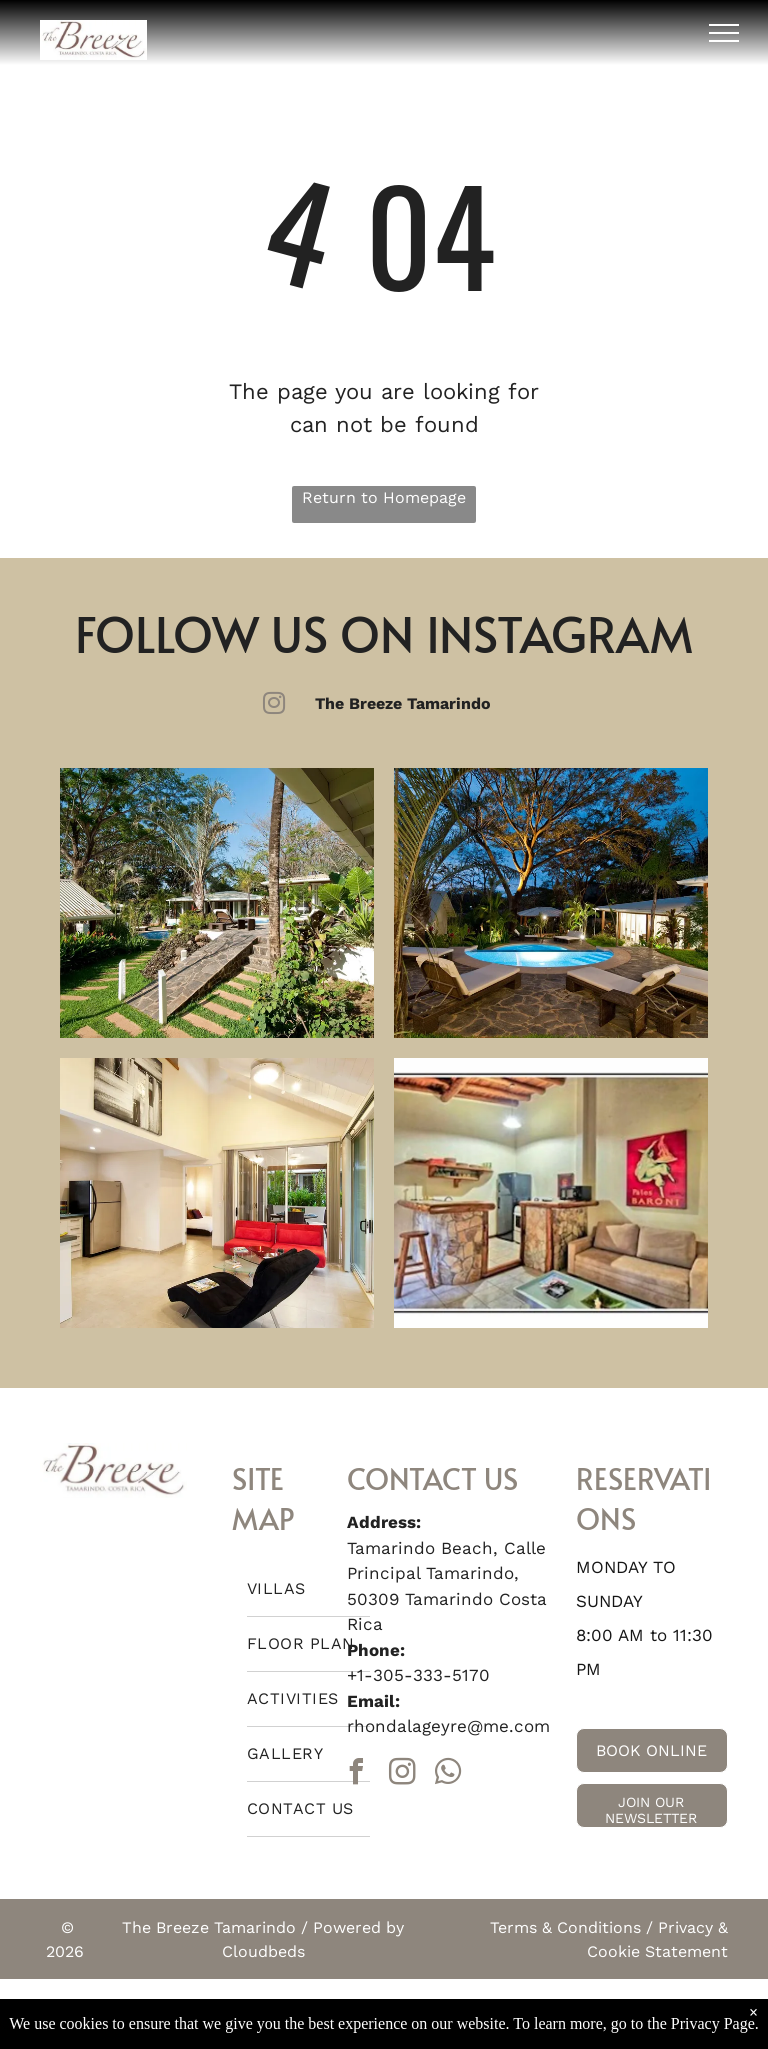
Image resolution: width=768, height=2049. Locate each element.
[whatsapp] (449, 1774)
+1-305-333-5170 (418, 1675)
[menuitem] (308, 1589)
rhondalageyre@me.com (448, 1726)
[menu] (724, 33)
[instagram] (403, 1774)
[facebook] (357, 1774)
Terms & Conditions (565, 1927)
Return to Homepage (384, 497)
